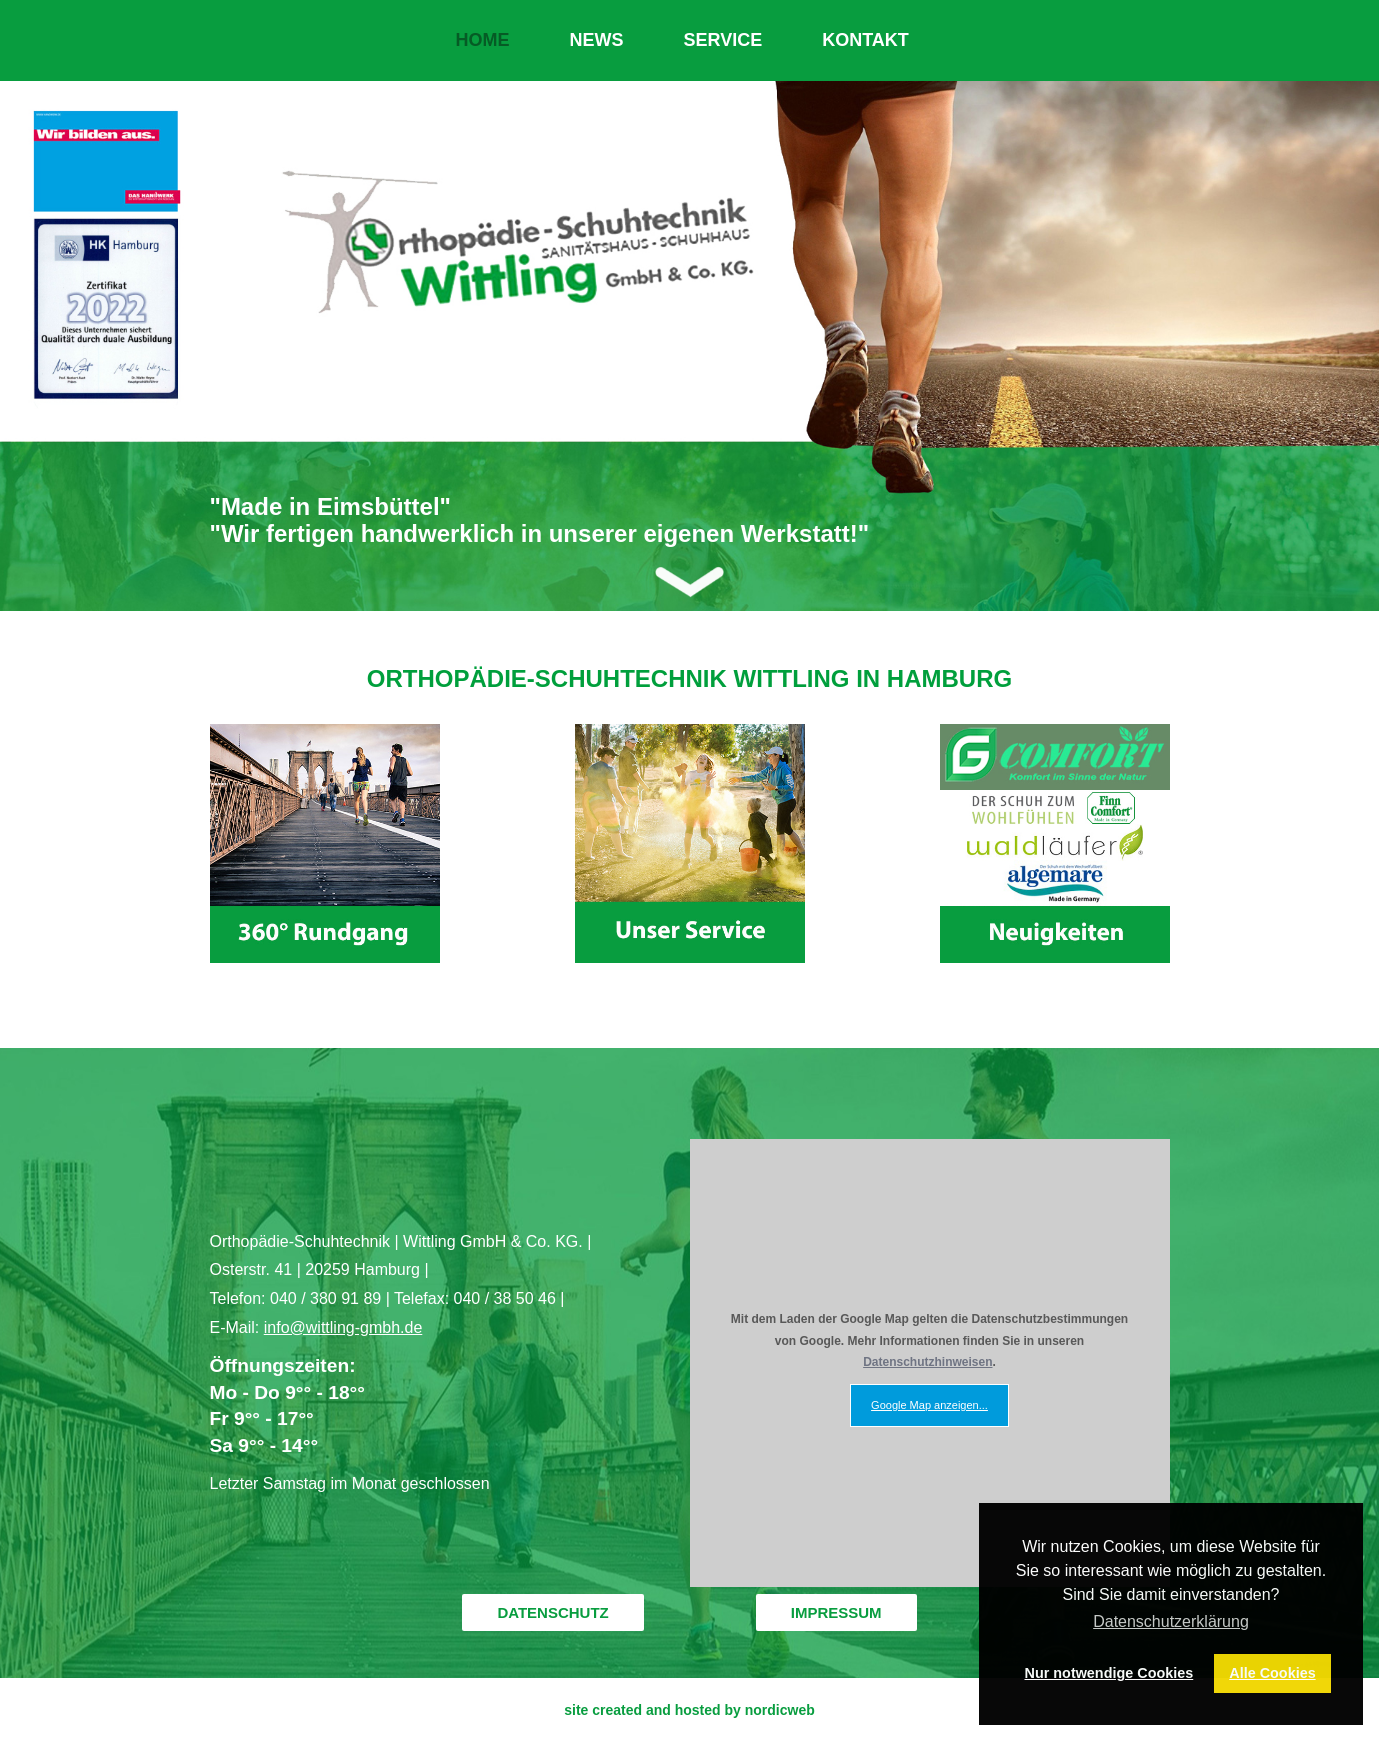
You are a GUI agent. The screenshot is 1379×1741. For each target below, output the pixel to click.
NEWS (597, 40)
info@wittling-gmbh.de (343, 1327)
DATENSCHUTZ (552, 1612)
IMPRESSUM (836, 1612)
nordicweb (780, 1710)
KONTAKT (865, 40)
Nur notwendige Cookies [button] (1109, 1673)
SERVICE (723, 40)
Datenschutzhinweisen (927, 1362)
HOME (483, 40)
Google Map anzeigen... (929, 1405)
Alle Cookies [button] (1272, 1673)
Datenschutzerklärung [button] (1171, 1621)
